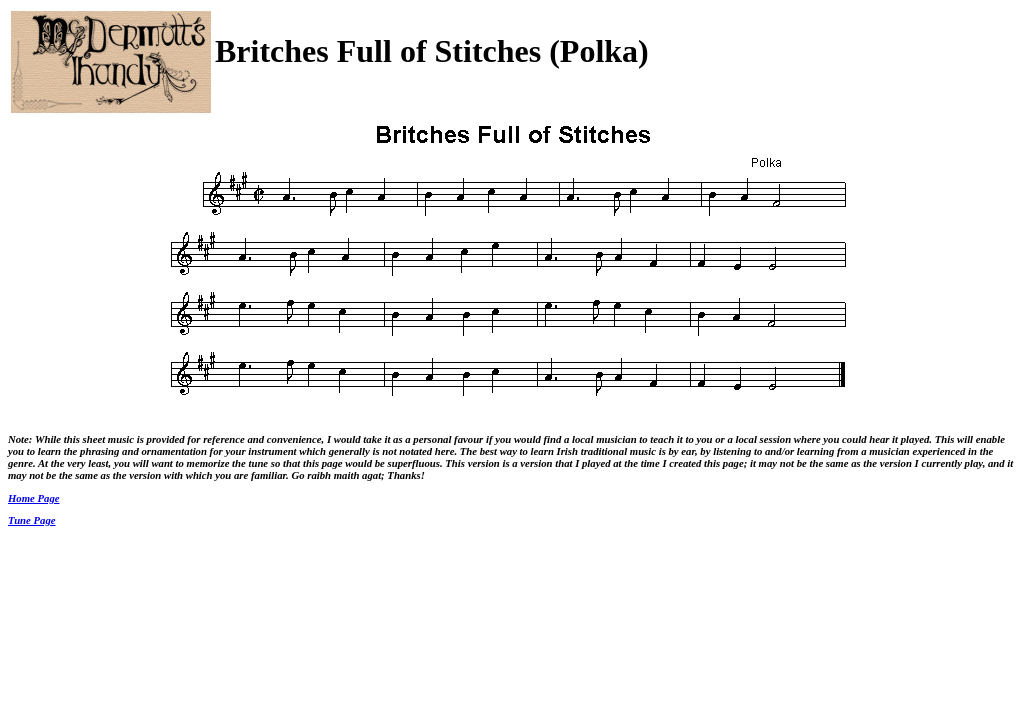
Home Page (34, 498)
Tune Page (32, 520)
